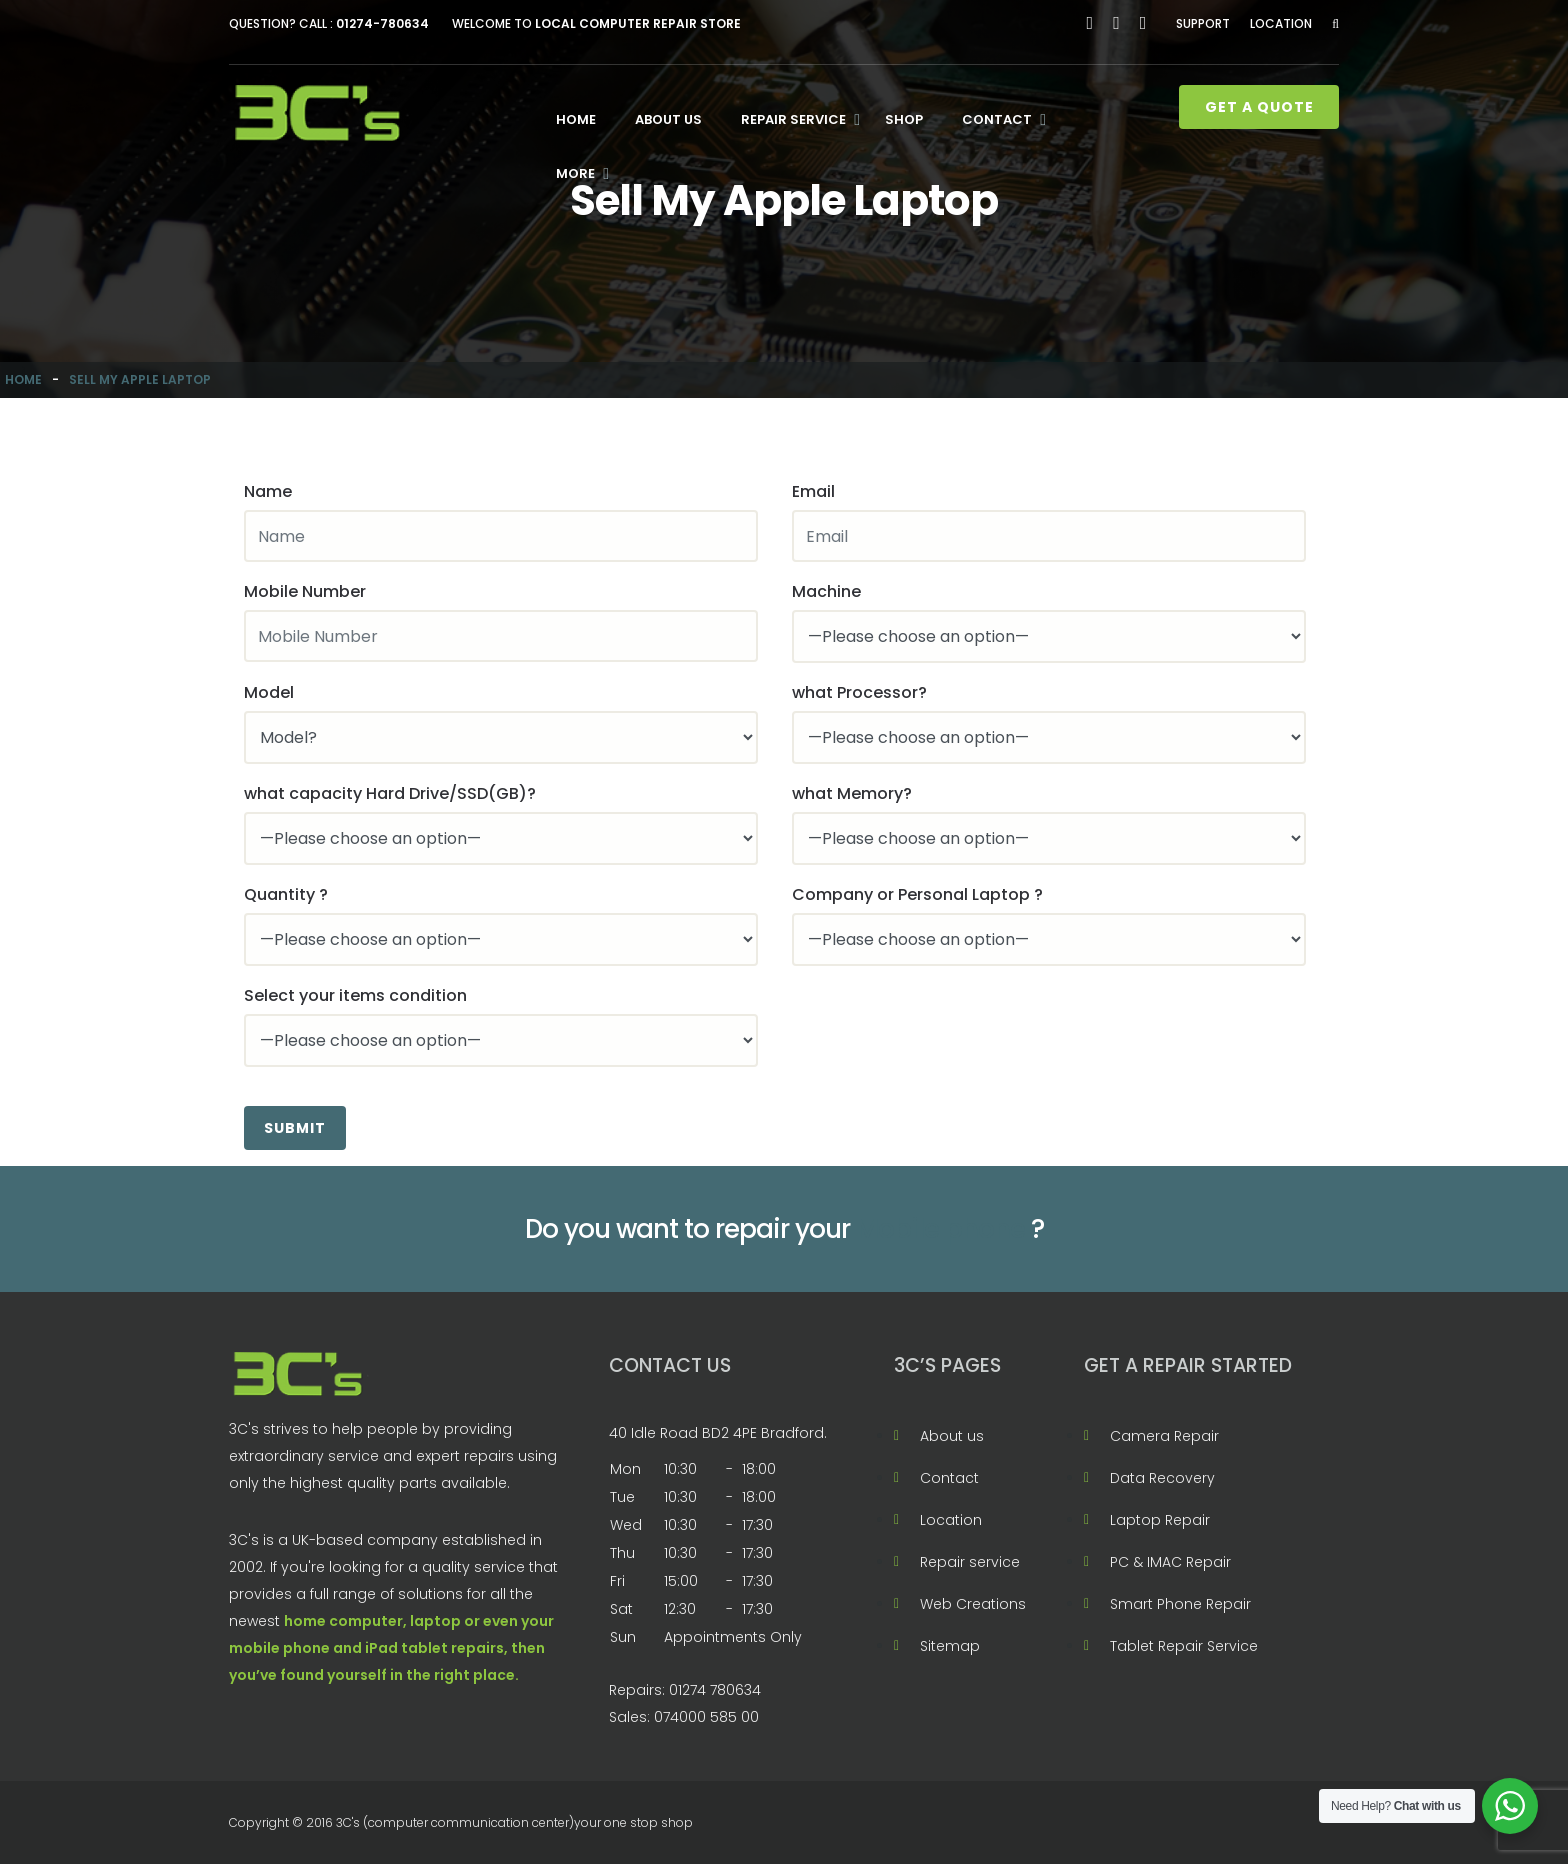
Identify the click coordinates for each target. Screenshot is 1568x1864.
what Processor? (859, 692)
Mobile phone (940, 1229)
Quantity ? (286, 894)
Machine (826, 591)
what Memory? (852, 793)
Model (269, 692)
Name (268, 491)
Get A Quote (1259, 107)
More (575, 173)
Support (1203, 23)
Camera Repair (1164, 1436)
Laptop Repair (1160, 1520)
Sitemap (950, 1646)
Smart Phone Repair (1180, 1604)
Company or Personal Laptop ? (917, 894)
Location (1281, 23)
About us (668, 119)
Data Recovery (1162, 1478)
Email (813, 491)
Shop (904, 119)
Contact (997, 119)
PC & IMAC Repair (1170, 1562)
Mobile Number (305, 591)
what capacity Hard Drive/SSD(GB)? (390, 793)
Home (576, 119)
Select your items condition (355, 995)
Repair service (793, 119)
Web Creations (973, 1604)
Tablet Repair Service (1184, 1646)
